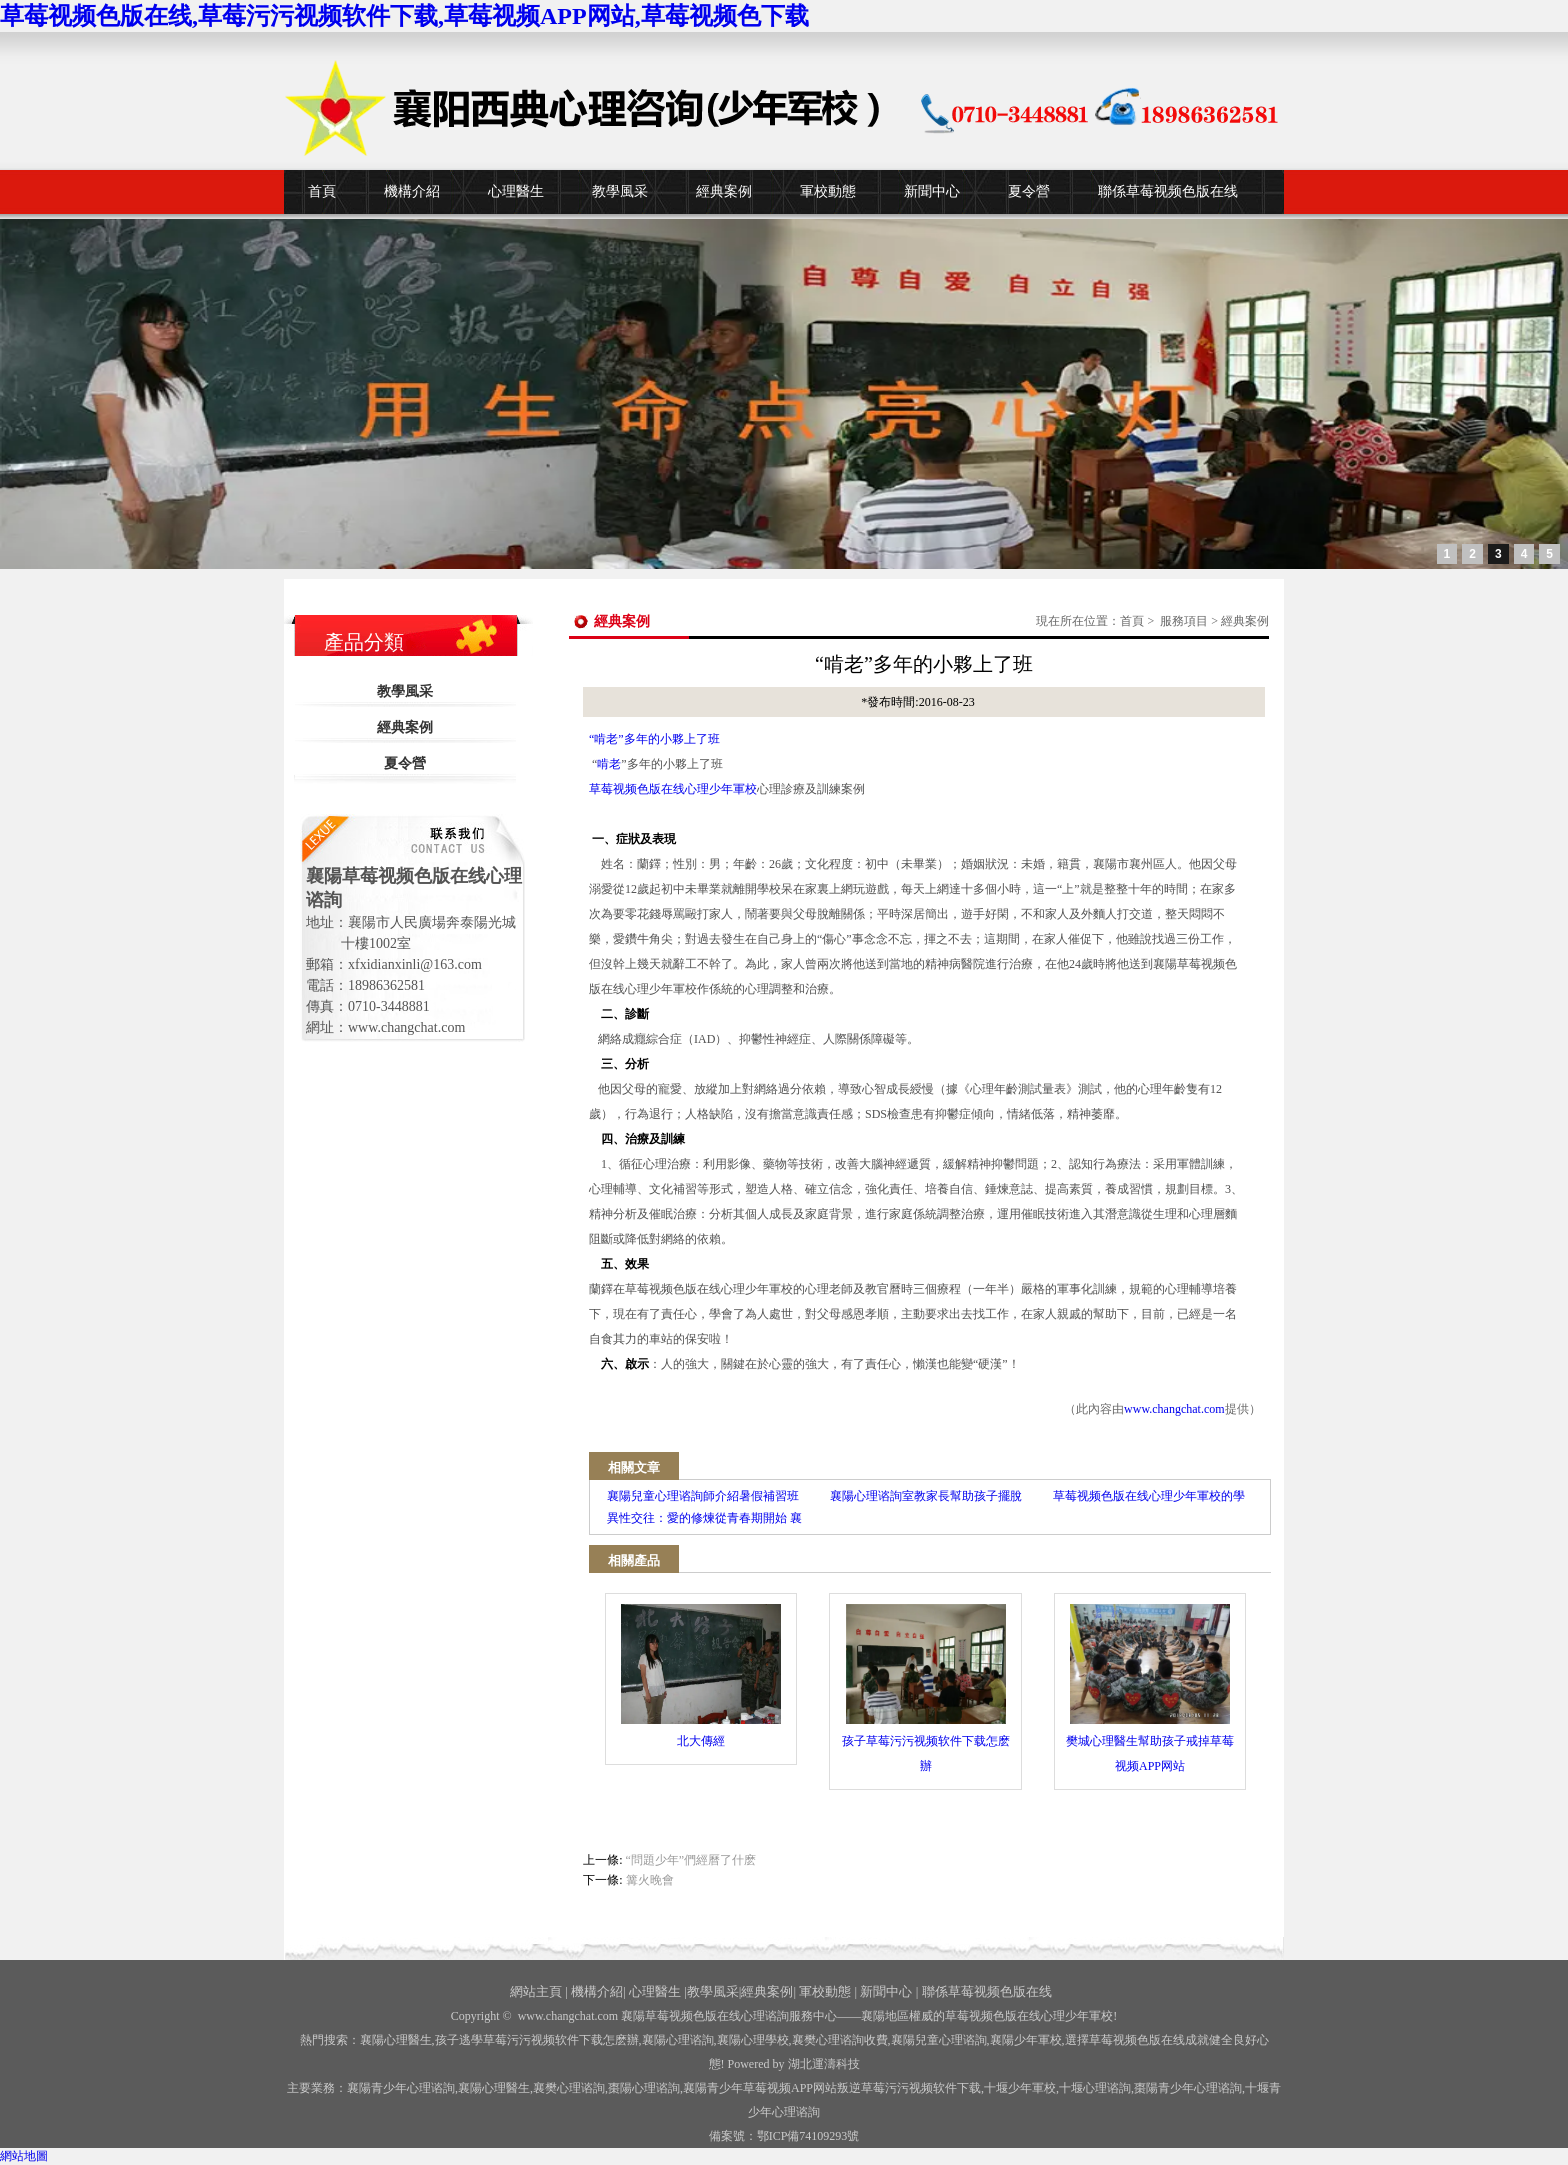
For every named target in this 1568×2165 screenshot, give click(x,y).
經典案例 (724, 191)
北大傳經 (701, 1676)
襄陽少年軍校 (1026, 2040)
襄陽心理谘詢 (678, 2040)
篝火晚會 (650, 1880)
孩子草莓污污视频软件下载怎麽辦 (926, 1688)
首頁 (322, 191)
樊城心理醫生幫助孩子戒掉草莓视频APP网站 (1150, 1688)
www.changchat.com (1174, 1409)
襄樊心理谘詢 (569, 2088)
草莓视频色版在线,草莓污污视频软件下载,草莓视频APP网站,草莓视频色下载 (404, 16)
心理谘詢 (1095, 2088)
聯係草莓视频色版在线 (1168, 191)
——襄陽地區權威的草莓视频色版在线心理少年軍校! (977, 2016)
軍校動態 (828, 191)
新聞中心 (932, 191)
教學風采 (620, 191)
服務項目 (1184, 621)
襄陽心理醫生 (396, 2040)
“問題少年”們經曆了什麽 (691, 1860)
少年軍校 (1020, 2088)
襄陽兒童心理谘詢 (939, 2040)
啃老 (609, 764)
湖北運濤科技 (824, 2064)
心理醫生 (516, 191)
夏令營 (1029, 191)
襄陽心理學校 (753, 2040)
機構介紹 (412, 191)
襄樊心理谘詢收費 (840, 2040)
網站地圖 (24, 2156)
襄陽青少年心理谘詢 (401, 2088)
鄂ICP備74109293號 (808, 2136)
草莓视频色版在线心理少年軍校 (673, 789)
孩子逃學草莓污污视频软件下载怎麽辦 (537, 2040)
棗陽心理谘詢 (644, 2088)
